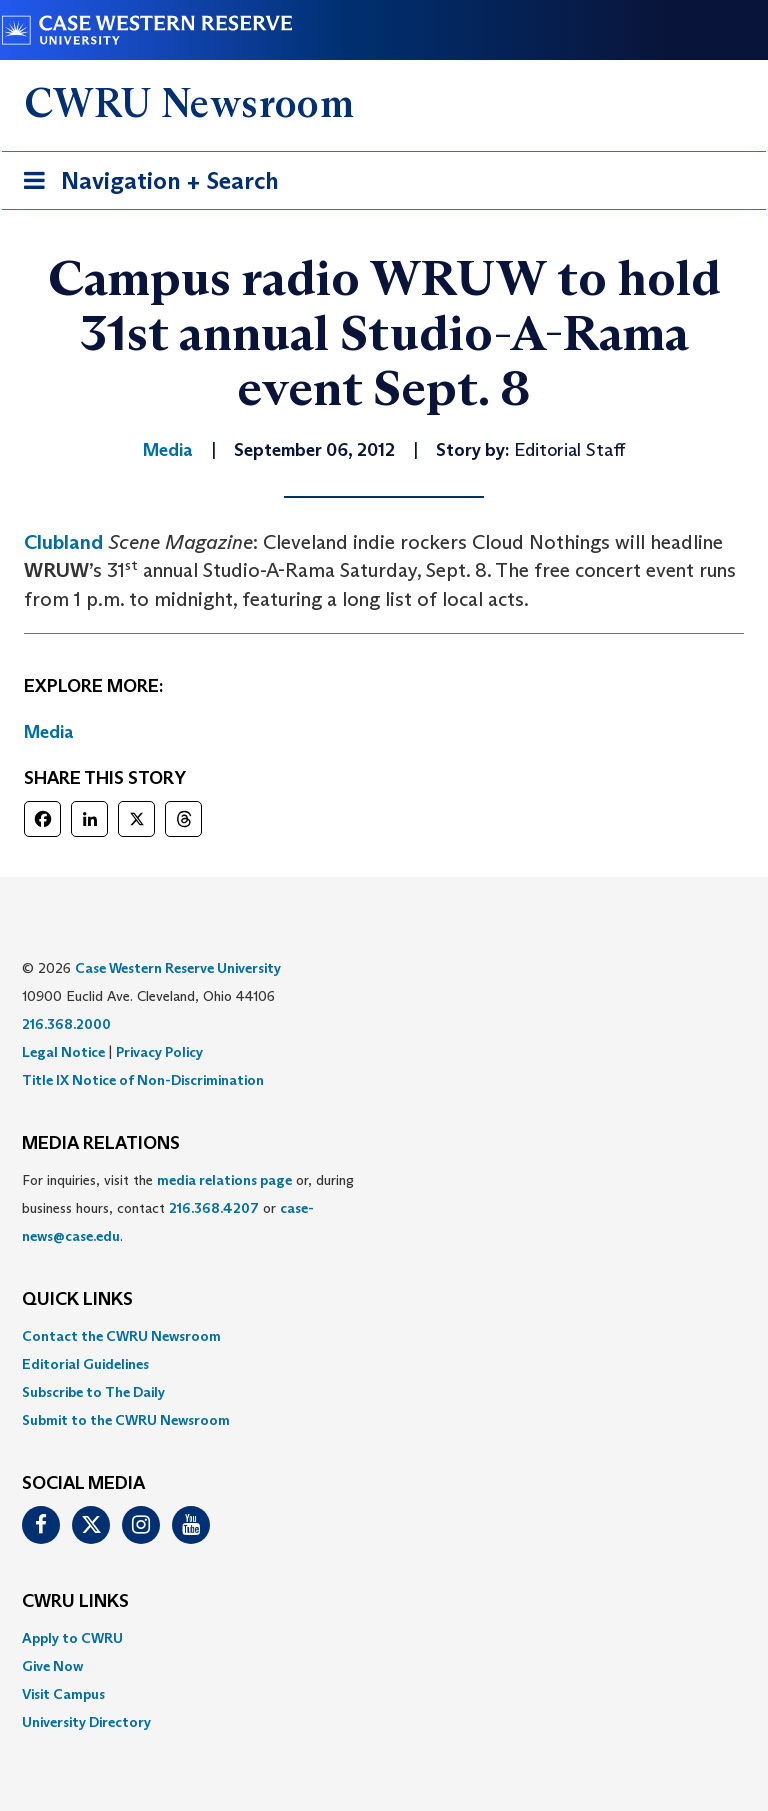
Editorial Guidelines (85, 1364)
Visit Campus (63, 1694)
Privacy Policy (159, 1052)
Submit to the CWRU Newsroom (126, 1420)
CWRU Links (75, 1602)
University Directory (86, 1722)
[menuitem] (384, 1336)
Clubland (63, 542)
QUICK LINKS (77, 1300)
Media (49, 732)
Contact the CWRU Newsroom (121, 1336)
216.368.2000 (66, 1024)
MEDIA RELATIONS (101, 1144)
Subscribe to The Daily (93, 1392)
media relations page (224, 1180)
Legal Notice (63, 1052)
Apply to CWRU (72, 1638)
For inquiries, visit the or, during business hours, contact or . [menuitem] (188, 1208)
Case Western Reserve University (178, 968)
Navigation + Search (145, 184)
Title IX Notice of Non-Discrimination (143, 1080)
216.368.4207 (214, 1208)
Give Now (52, 1666)
